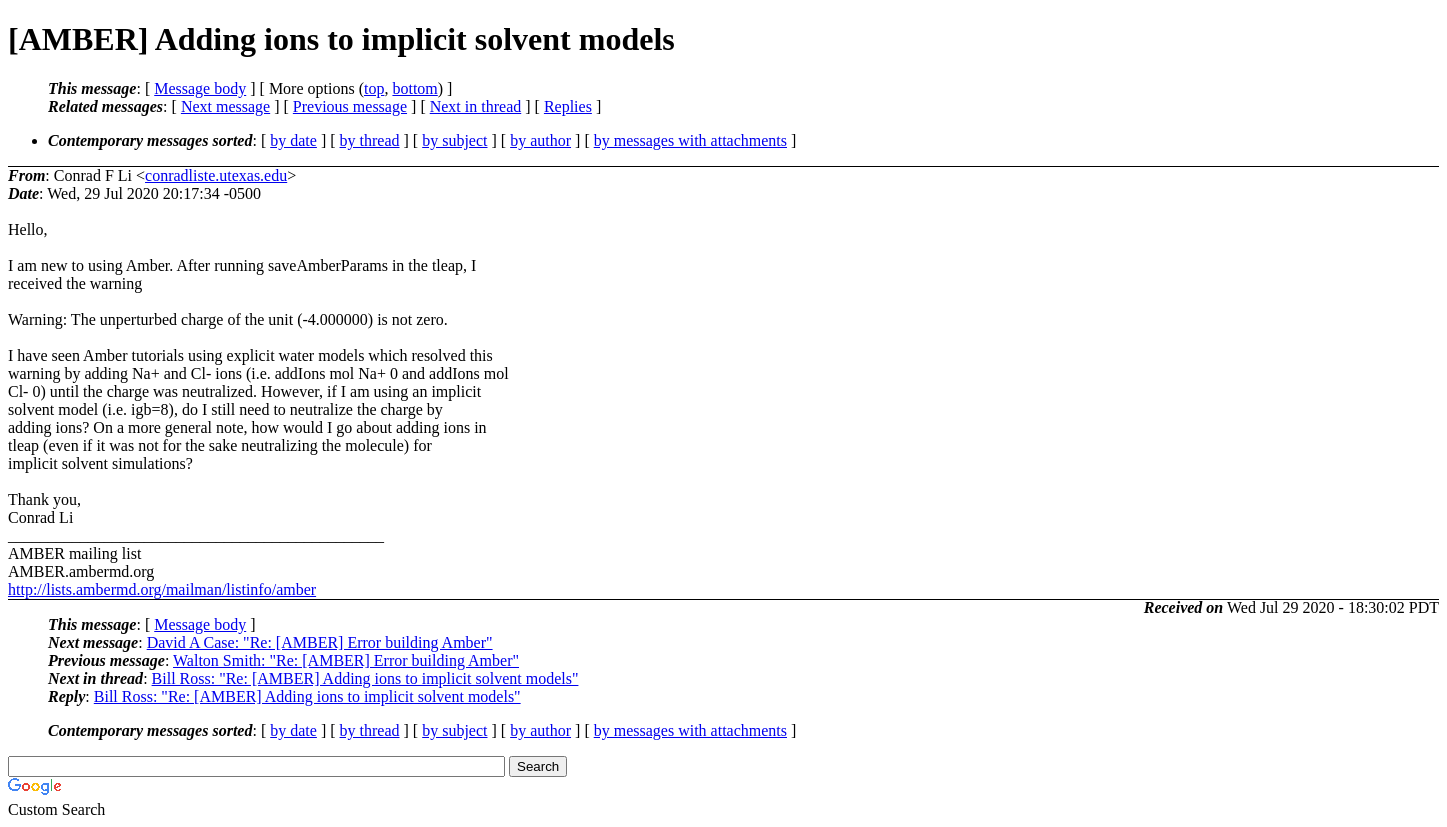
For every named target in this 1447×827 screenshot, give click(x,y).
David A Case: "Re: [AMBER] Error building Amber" (320, 642)
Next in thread (476, 106)
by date (293, 140)
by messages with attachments (690, 140)
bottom (414, 88)
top (374, 88)
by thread (370, 140)
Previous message (350, 106)
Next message (225, 106)
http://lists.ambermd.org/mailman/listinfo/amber (162, 589)
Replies (568, 106)
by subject (454, 140)
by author (540, 140)
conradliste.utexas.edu (216, 175)
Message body (200, 88)
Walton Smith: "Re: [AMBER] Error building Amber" (346, 660)
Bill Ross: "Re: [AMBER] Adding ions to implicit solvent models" (365, 678)
